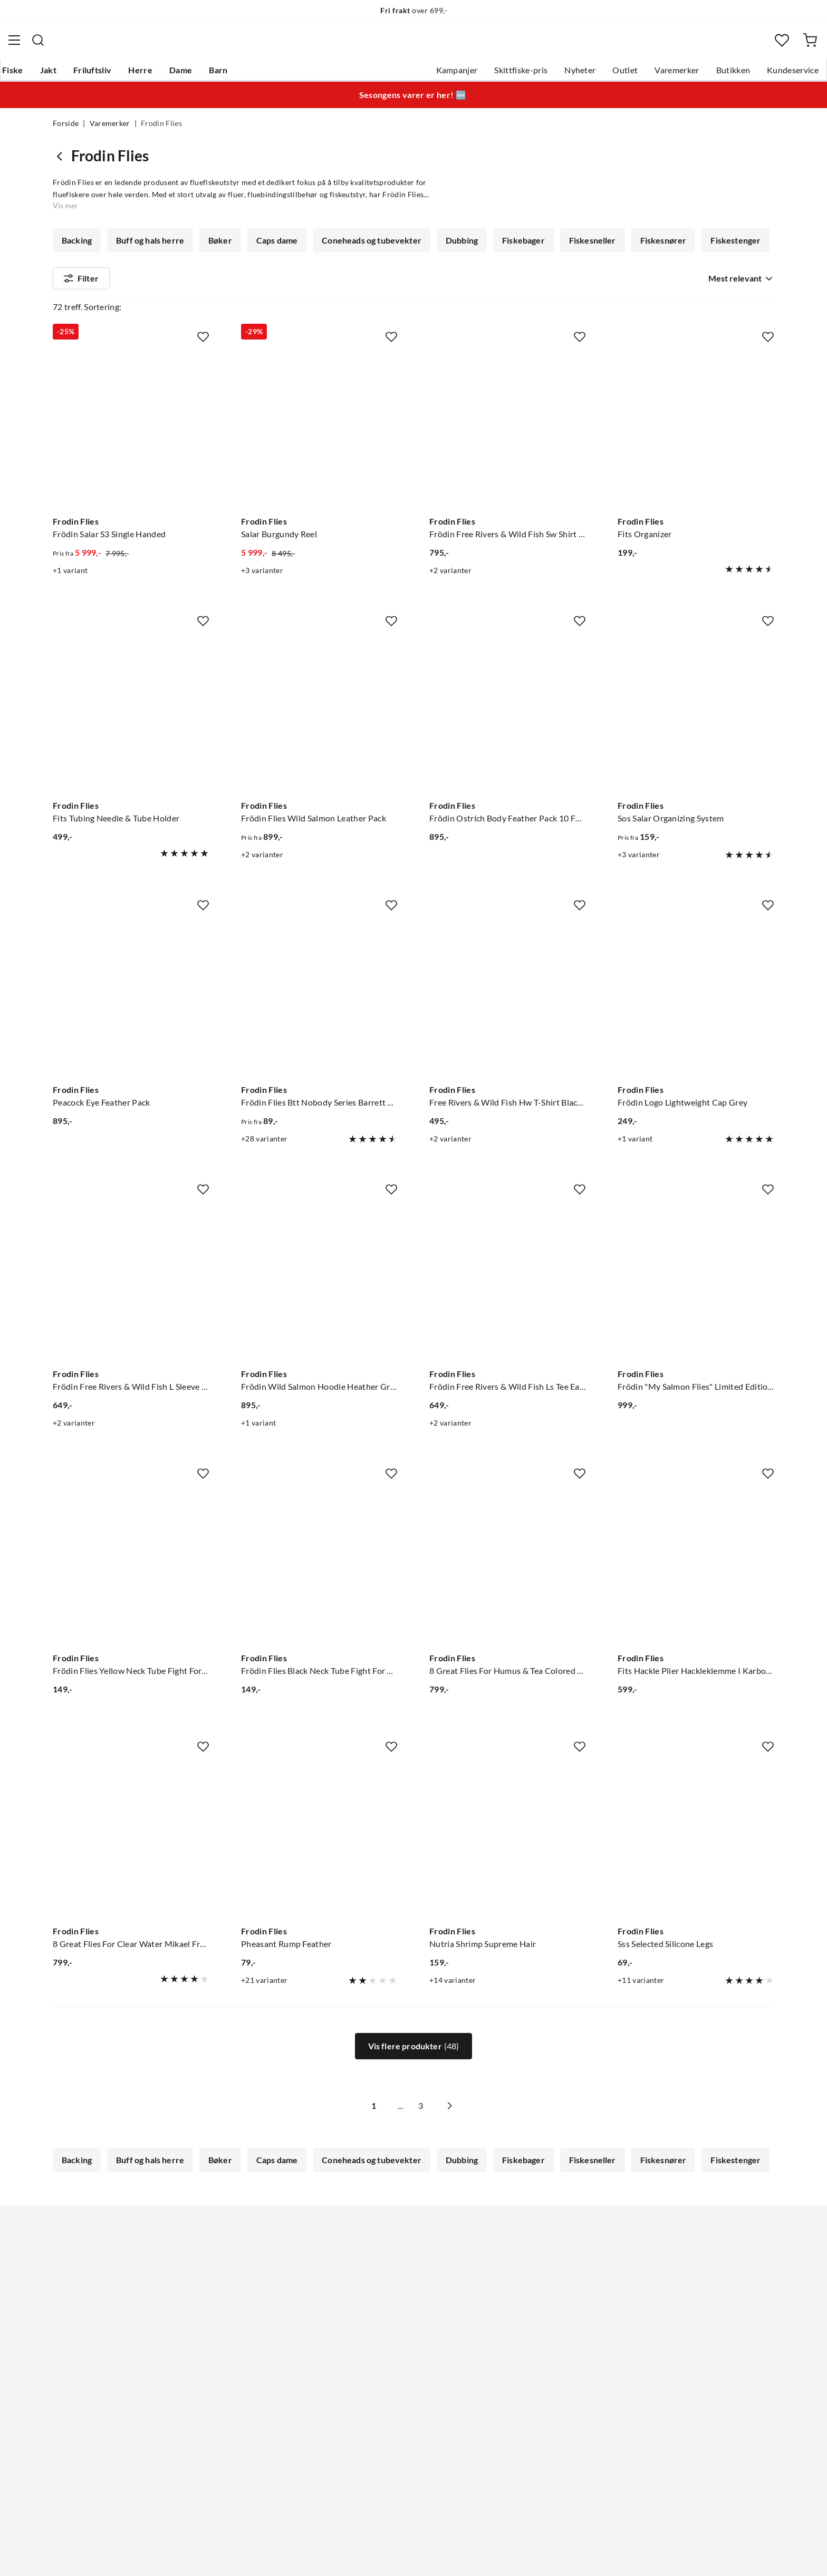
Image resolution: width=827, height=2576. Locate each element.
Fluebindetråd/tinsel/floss (430, 276)
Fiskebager (517, 246)
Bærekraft (372, 2396)
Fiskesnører (655, 246)
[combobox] (413, 44)
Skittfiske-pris (468, 74)
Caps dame (273, 246)
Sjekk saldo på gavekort (97, 2363)
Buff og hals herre (149, 246)
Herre (191, 74)
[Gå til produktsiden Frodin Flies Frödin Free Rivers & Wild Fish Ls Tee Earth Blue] (507, 1308)
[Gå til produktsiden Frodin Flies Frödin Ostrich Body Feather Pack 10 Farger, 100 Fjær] (507, 740)
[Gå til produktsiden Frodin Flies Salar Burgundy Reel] (319, 455)
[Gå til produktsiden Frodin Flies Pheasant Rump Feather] (319, 1865)
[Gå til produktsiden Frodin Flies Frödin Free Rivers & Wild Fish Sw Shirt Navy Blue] (507, 455)
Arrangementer (382, 2363)
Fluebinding (526, 276)
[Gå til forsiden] (104, 45)
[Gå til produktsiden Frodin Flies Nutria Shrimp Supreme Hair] (507, 1865)
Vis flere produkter (413, 2073)
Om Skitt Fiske (380, 2312)
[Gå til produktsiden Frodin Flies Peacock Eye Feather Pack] (131, 1024)
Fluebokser (594, 276)
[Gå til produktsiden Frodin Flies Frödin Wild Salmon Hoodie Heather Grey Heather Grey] (319, 1308)
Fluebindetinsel (250, 276)
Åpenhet (369, 2413)
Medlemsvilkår (381, 2447)
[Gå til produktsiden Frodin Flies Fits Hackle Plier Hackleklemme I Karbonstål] (696, 1592)
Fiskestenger (726, 246)
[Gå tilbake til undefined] (62, 162)
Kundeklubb (376, 2430)
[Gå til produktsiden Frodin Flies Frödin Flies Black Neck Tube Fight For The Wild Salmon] (319, 1592)
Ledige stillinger (383, 2329)
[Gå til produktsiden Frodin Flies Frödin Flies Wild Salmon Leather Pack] (319, 740)
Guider (66, 2329)
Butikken (680, 74)
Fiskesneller (585, 246)
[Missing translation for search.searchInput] (249, 45)
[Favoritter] (732, 45)
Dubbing (456, 246)
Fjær (71, 276)
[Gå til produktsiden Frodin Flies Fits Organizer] (696, 455)
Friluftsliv (143, 74)
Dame (231, 74)
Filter (81, 316)
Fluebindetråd (330, 276)
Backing (77, 246)
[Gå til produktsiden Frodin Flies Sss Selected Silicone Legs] (696, 1865)
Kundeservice (740, 74)
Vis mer (742, 276)
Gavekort (221, 2329)
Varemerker (624, 74)
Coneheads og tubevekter (367, 246)
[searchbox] (423, 45)
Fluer (648, 276)
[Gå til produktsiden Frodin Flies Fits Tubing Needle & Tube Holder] (131, 740)
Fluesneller (703, 276)
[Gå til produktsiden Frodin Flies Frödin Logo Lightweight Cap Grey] (696, 1024)
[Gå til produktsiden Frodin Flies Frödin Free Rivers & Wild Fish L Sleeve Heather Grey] (131, 1308)
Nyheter (527, 74)
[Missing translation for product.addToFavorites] (203, 364)
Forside (66, 129)
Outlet (572, 74)
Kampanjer (404, 74)
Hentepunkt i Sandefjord (99, 2346)
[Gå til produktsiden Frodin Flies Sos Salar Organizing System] (696, 740)
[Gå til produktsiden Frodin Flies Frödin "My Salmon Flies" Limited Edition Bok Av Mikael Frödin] (696, 1308)
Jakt (99, 74)
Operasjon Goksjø (387, 2380)
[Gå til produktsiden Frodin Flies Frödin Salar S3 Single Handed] (131, 455)
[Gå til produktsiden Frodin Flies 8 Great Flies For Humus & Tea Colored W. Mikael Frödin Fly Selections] (507, 1592)
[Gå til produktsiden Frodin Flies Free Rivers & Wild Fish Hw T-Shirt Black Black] (507, 1024)
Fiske (63, 74)
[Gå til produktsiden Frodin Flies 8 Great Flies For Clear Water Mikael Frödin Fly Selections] (131, 1865)
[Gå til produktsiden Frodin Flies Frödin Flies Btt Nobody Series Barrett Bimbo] (319, 1024)
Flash (113, 276)
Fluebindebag (171, 276)
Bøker (218, 246)
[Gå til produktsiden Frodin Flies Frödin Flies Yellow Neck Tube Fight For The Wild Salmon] (131, 1592)
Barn (268, 74)
